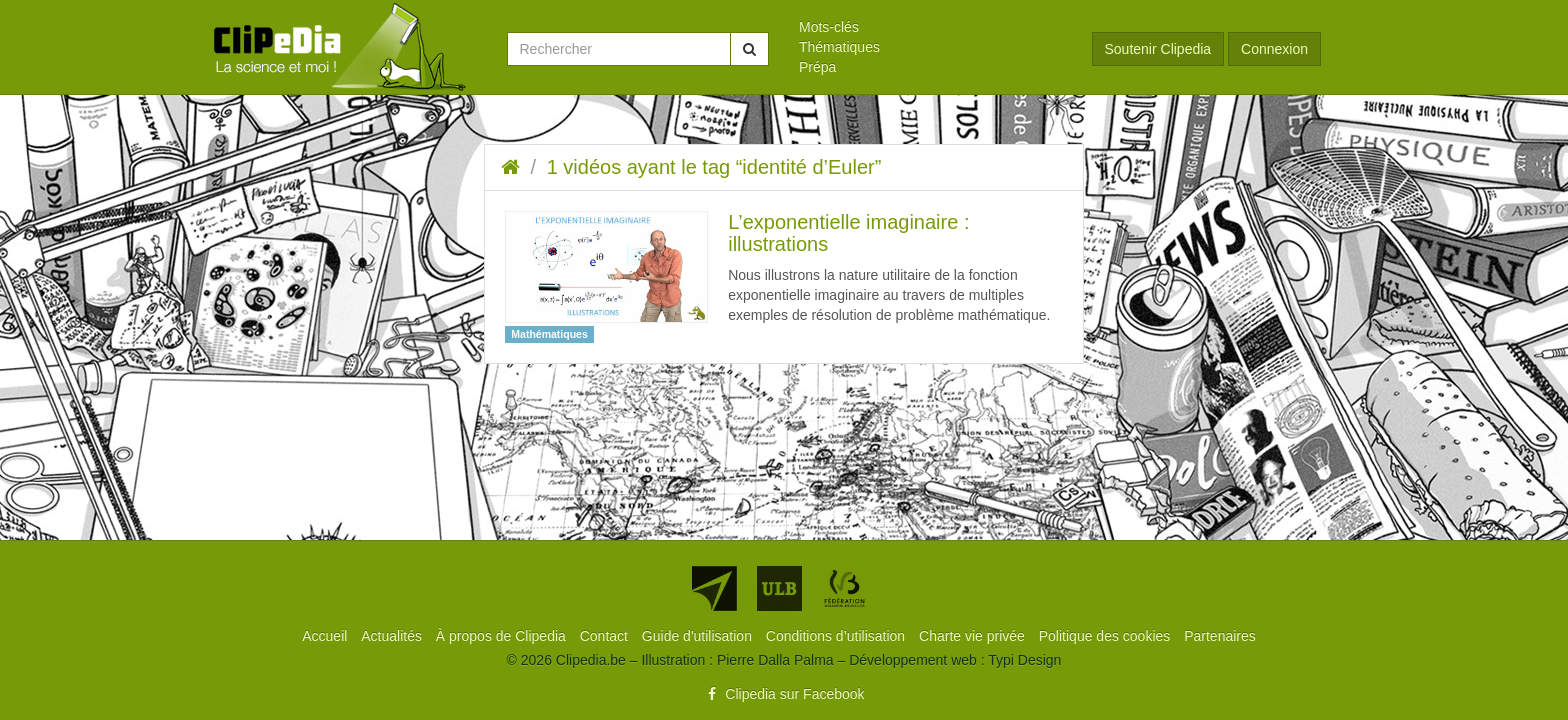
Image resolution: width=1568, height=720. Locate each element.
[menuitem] (930, 27)
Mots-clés (829, 27)
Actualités (393, 636)
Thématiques (839, 47)
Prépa (817, 67)
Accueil (326, 636)
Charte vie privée (974, 636)
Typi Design (1024, 660)
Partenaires (1220, 636)
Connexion (1274, 49)
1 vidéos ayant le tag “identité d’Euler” (714, 167)
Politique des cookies (1106, 636)
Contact (606, 636)
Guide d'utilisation (699, 636)
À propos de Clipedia (503, 636)
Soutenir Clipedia (1158, 49)
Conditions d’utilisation (837, 636)
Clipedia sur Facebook (783, 694)
